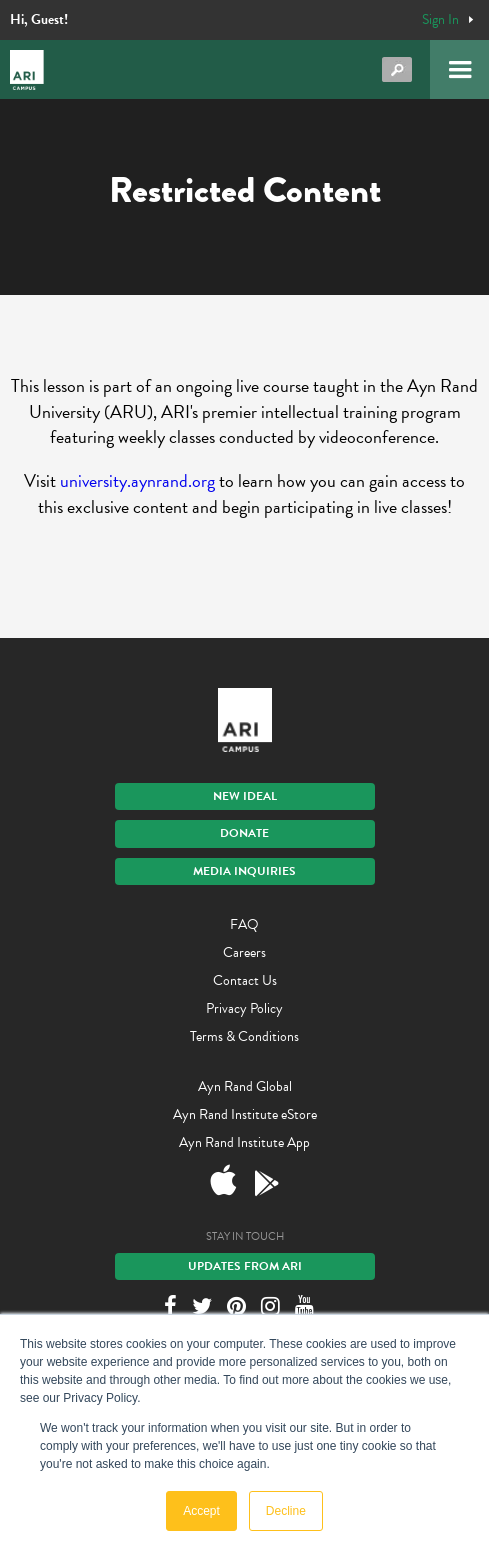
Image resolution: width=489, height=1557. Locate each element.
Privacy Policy (244, 1008)
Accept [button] (201, 1511)
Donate (244, 833)
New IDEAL (245, 796)
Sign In (440, 20)
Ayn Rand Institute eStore (245, 1114)
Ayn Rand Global (245, 1086)
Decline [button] (286, 1511)
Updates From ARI (245, 1266)
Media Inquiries (244, 871)
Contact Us (245, 980)
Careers (244, 952)
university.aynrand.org (137, 480)
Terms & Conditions (244, 1036)
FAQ (244, 924)
